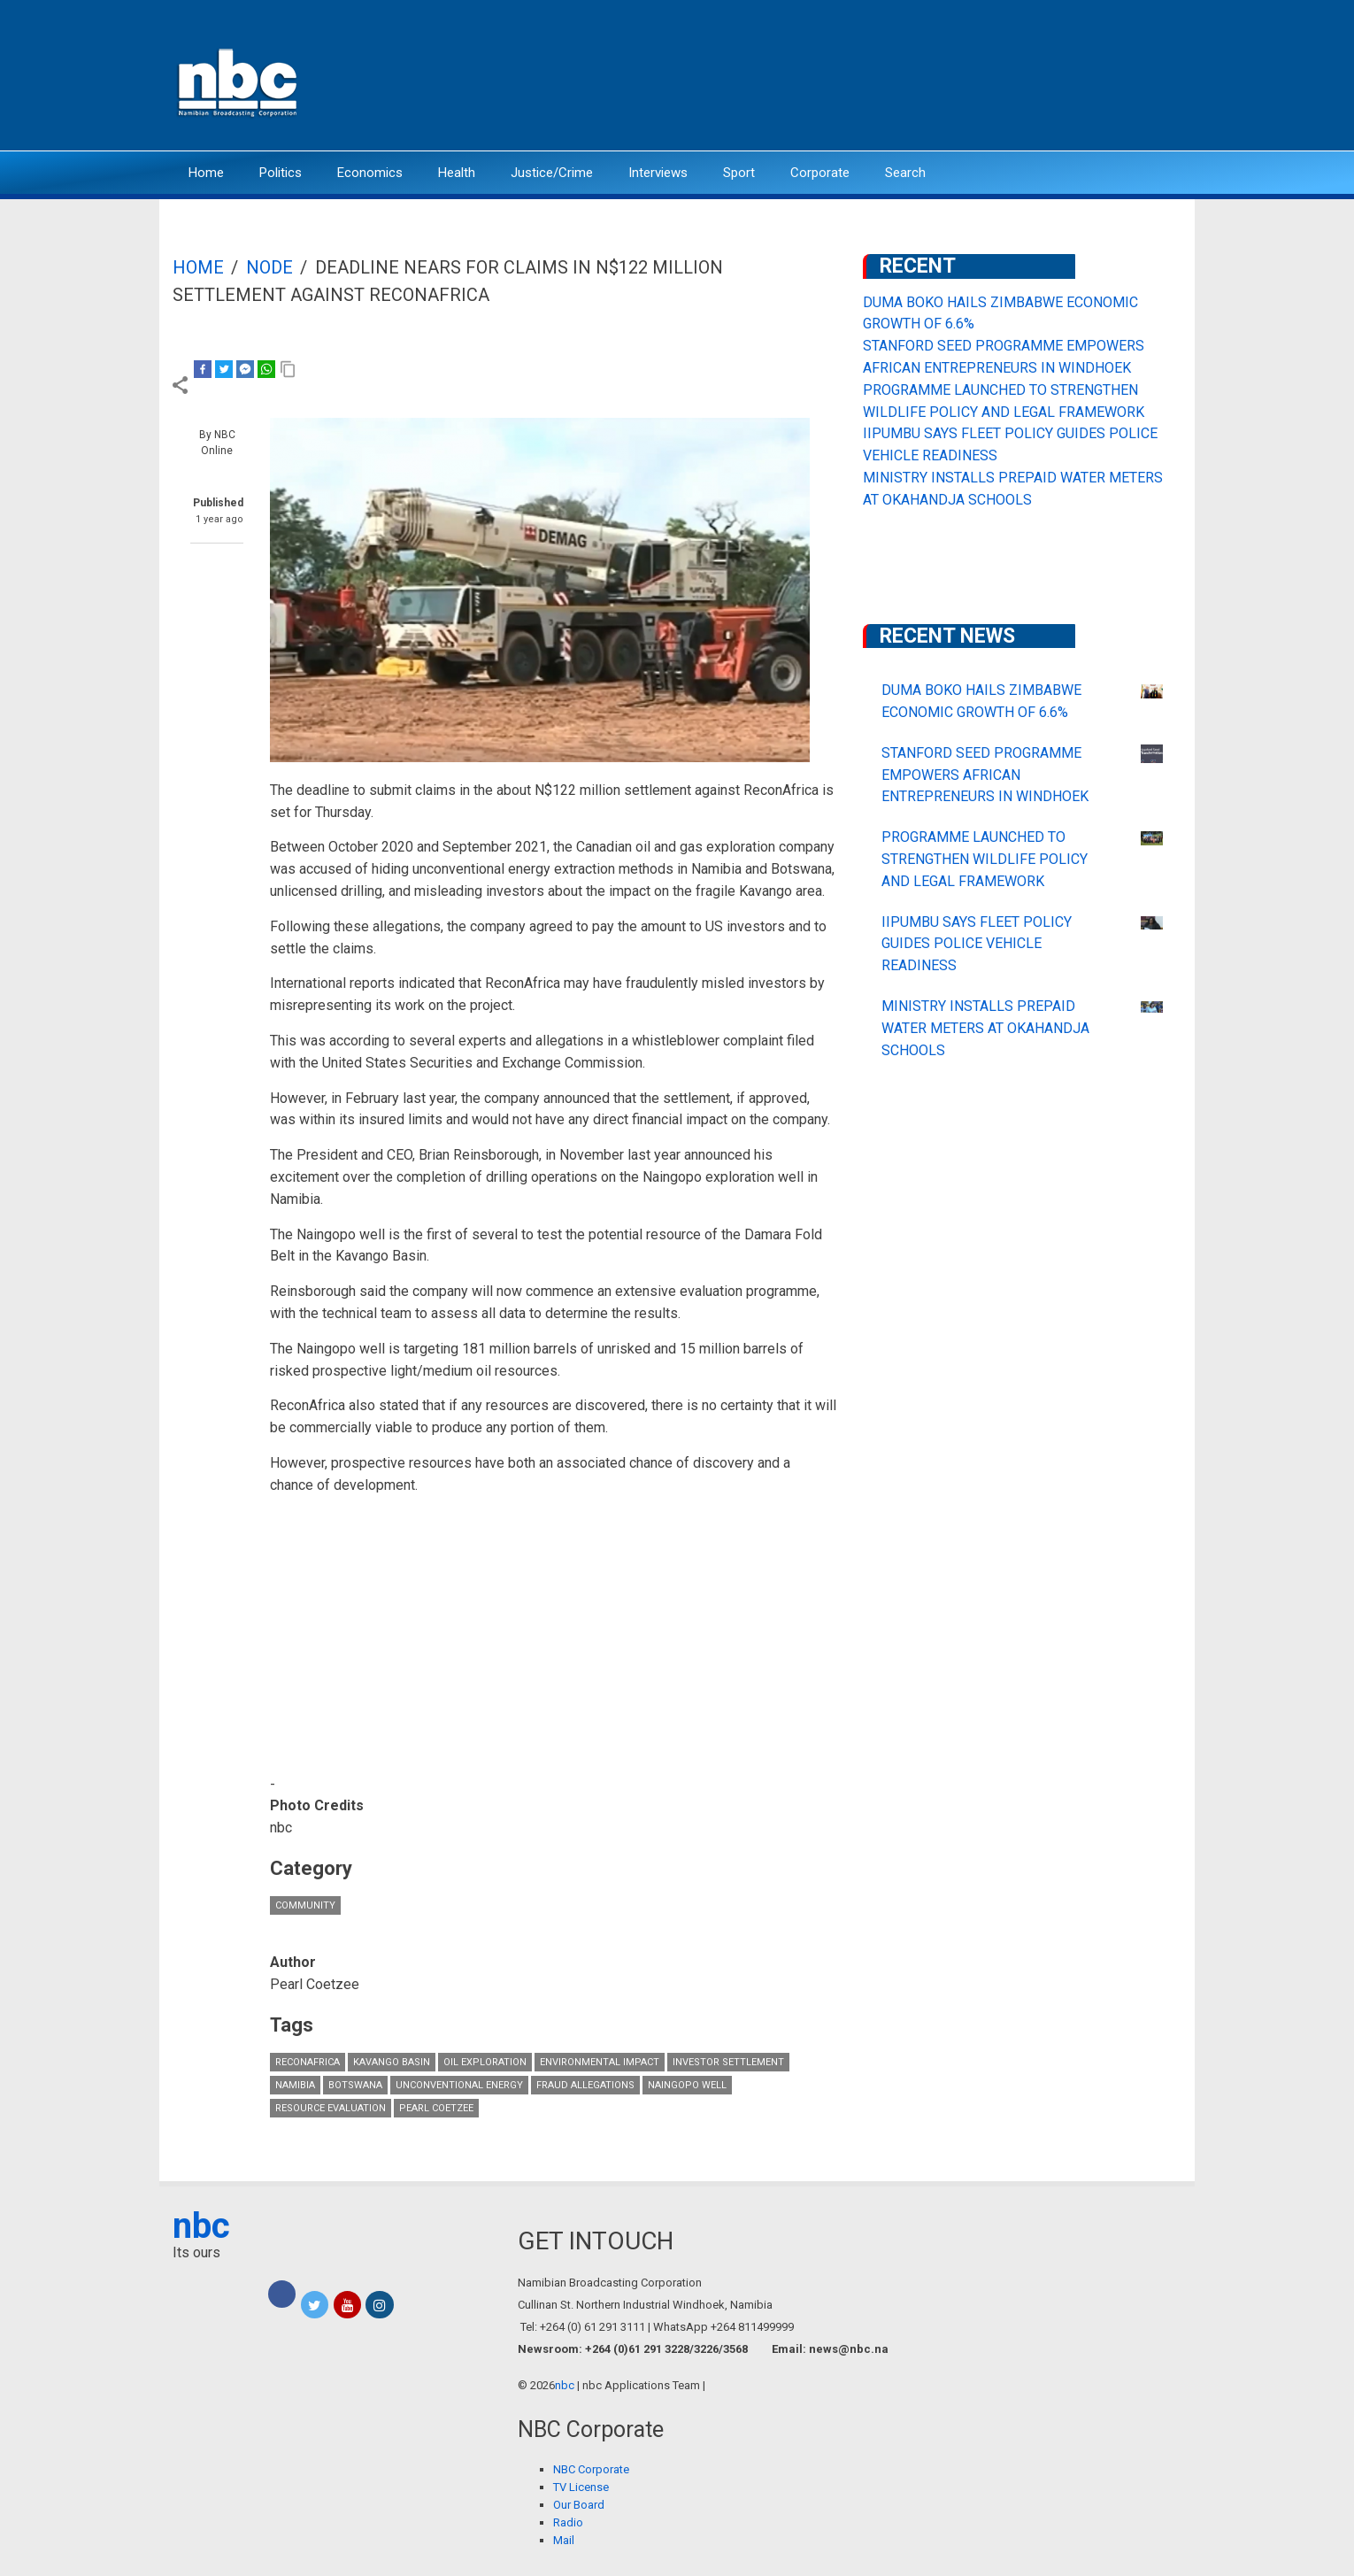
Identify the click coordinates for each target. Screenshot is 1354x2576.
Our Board (578, 2504)
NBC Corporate (591, 2469)
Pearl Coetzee (436, 2108)
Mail (563, 2540)
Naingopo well (687, 2085)
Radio (568, 2522)
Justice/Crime (552, 173)
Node (269, 267)
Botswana (355, 2085)
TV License (581, 2487)
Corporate (820, 173)
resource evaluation (330, 2108)
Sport (739, 173)
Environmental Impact (599, 2062)
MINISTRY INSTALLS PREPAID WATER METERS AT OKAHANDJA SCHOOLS (985, 1028)
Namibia (295, 2085)
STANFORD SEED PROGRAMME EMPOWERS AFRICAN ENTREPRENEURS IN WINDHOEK (985, 775)
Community (305, 1905)
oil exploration (485, 2062)
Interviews (658, 173)
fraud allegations (585, 2085)
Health (456, 173)
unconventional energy (459, 2085)
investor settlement (728, 2062)
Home (206, 173)
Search (905, 173)
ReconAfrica (307, 2062)
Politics (280, 173)
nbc (201, 2226)
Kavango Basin (391, 2062)
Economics (370, 173)
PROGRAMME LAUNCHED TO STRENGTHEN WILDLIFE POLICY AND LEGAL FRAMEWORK (984, 859)
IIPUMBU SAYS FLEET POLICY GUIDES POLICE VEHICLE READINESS (976, 944)
